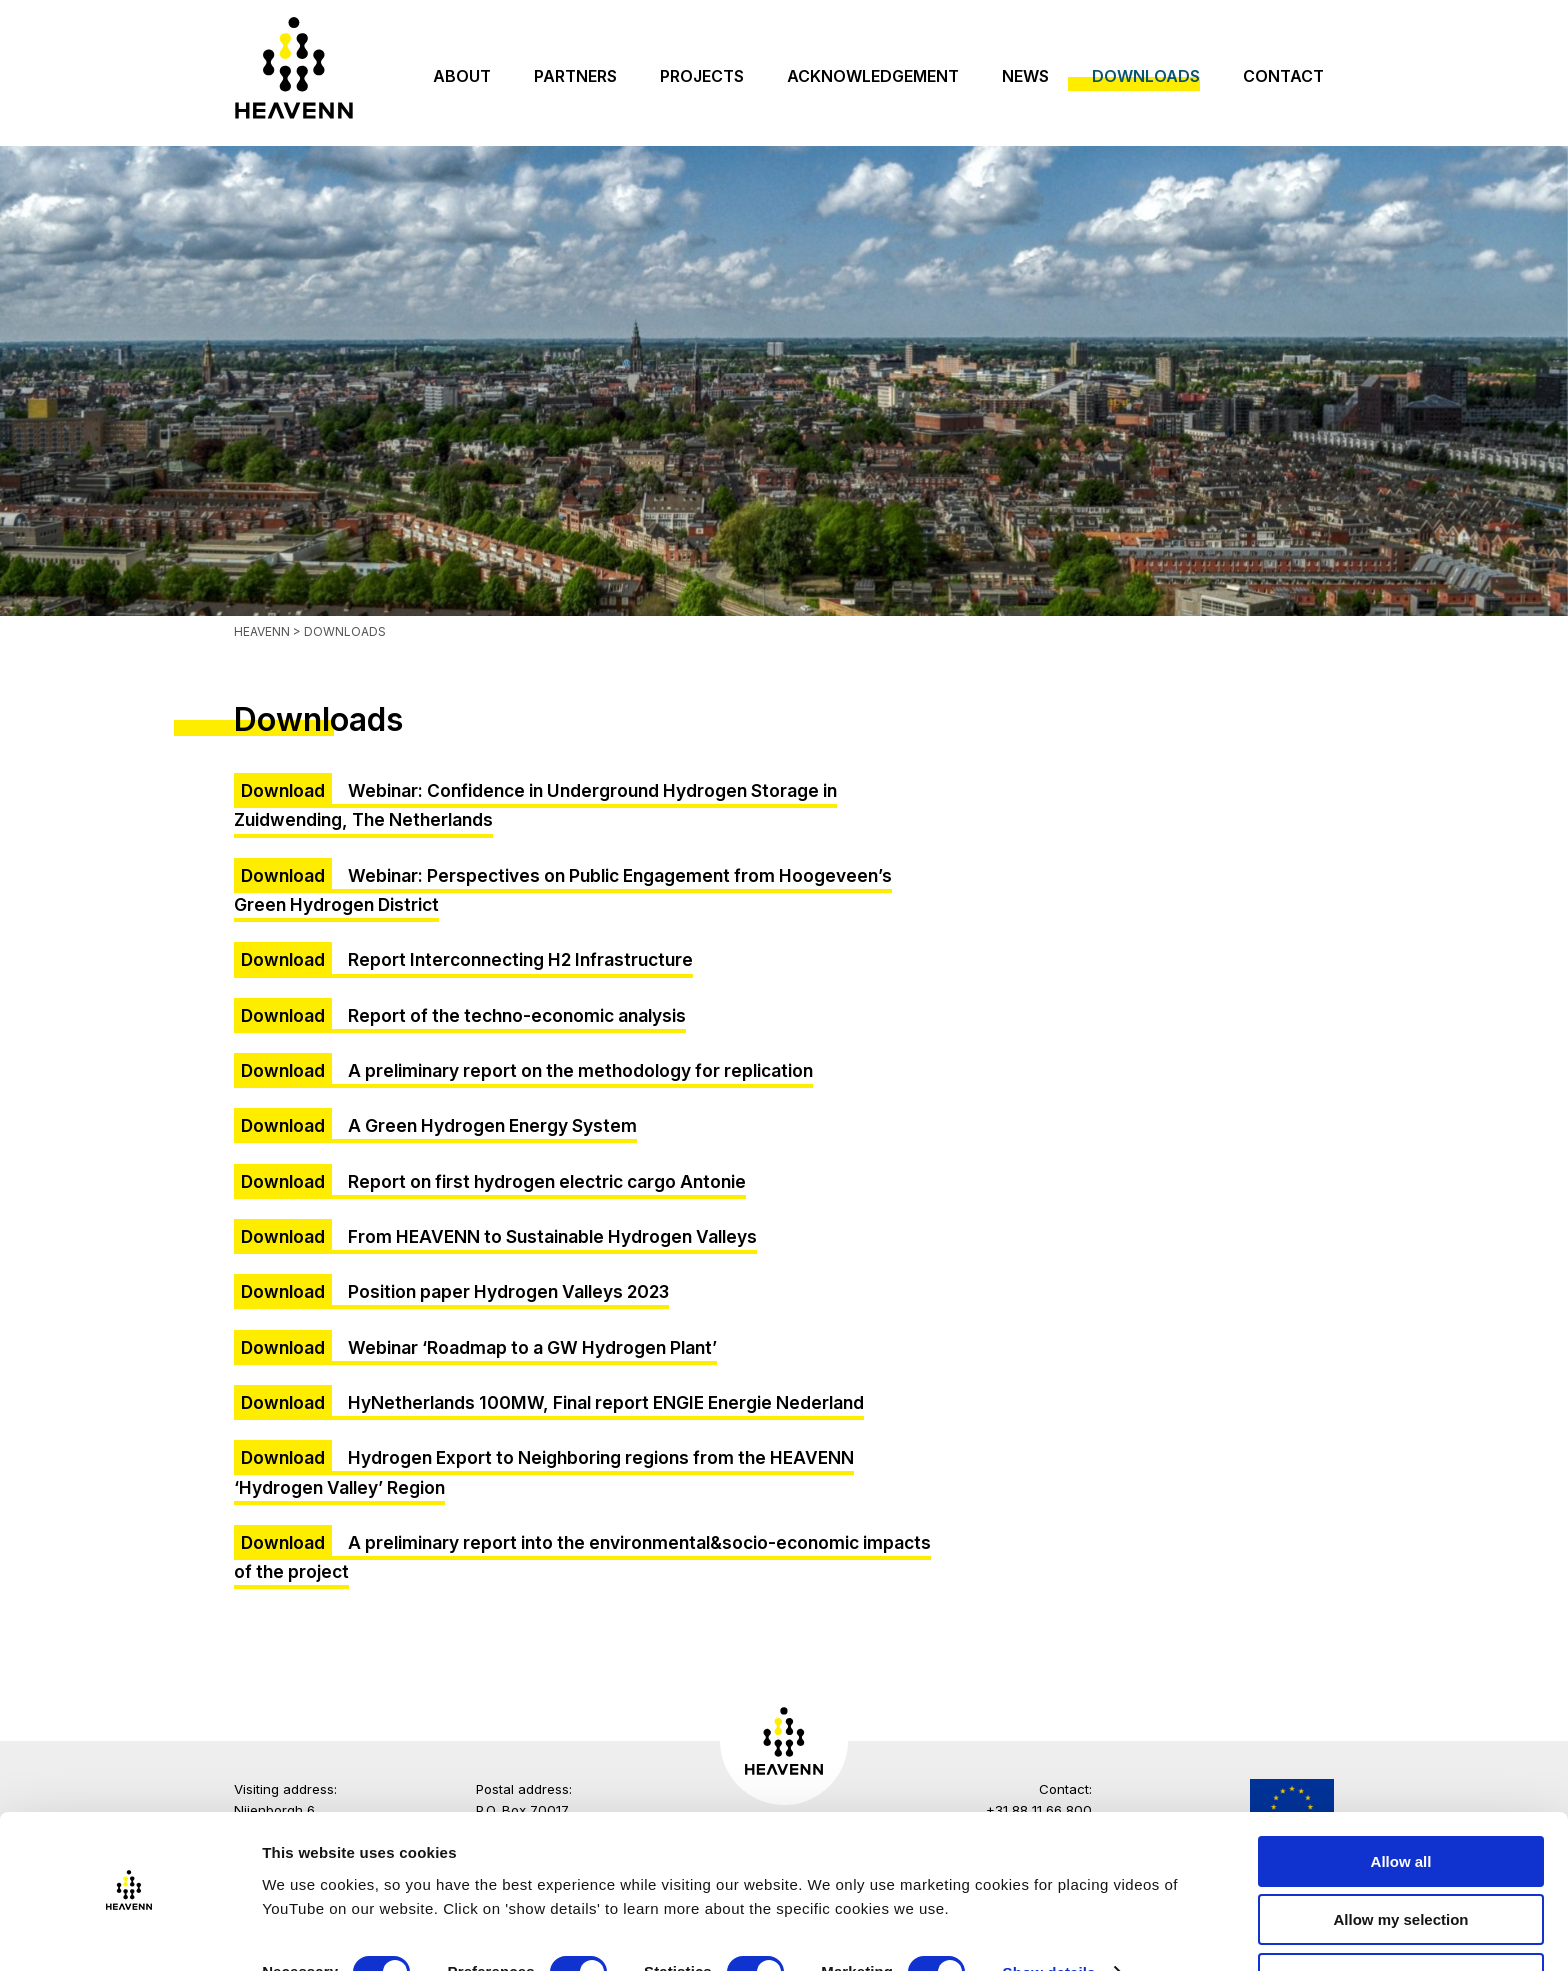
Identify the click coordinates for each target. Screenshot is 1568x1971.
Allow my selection (1400, 1863)
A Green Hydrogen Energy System (492, 1125)
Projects (702, 76)
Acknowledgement (873, 76)
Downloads (1146, 76)
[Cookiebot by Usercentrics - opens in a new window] (129, 1932)
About (462, 76)
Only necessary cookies (1401, 1921)
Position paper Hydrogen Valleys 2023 (508, 1291)
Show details (1049, 1916)
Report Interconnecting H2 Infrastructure (520, 959)
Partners (575, 76)
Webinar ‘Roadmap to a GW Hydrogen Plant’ (532, 1347)
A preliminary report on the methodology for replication (580, 1070)
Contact (1283, 76)
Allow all (1401, 1804)
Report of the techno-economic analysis (517, 1015)
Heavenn (262, 631)
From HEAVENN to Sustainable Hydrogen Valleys (552, 1236)
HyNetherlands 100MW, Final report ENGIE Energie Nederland (606, 1402)
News (1025, 76)
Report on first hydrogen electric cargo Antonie (547, 1181)
